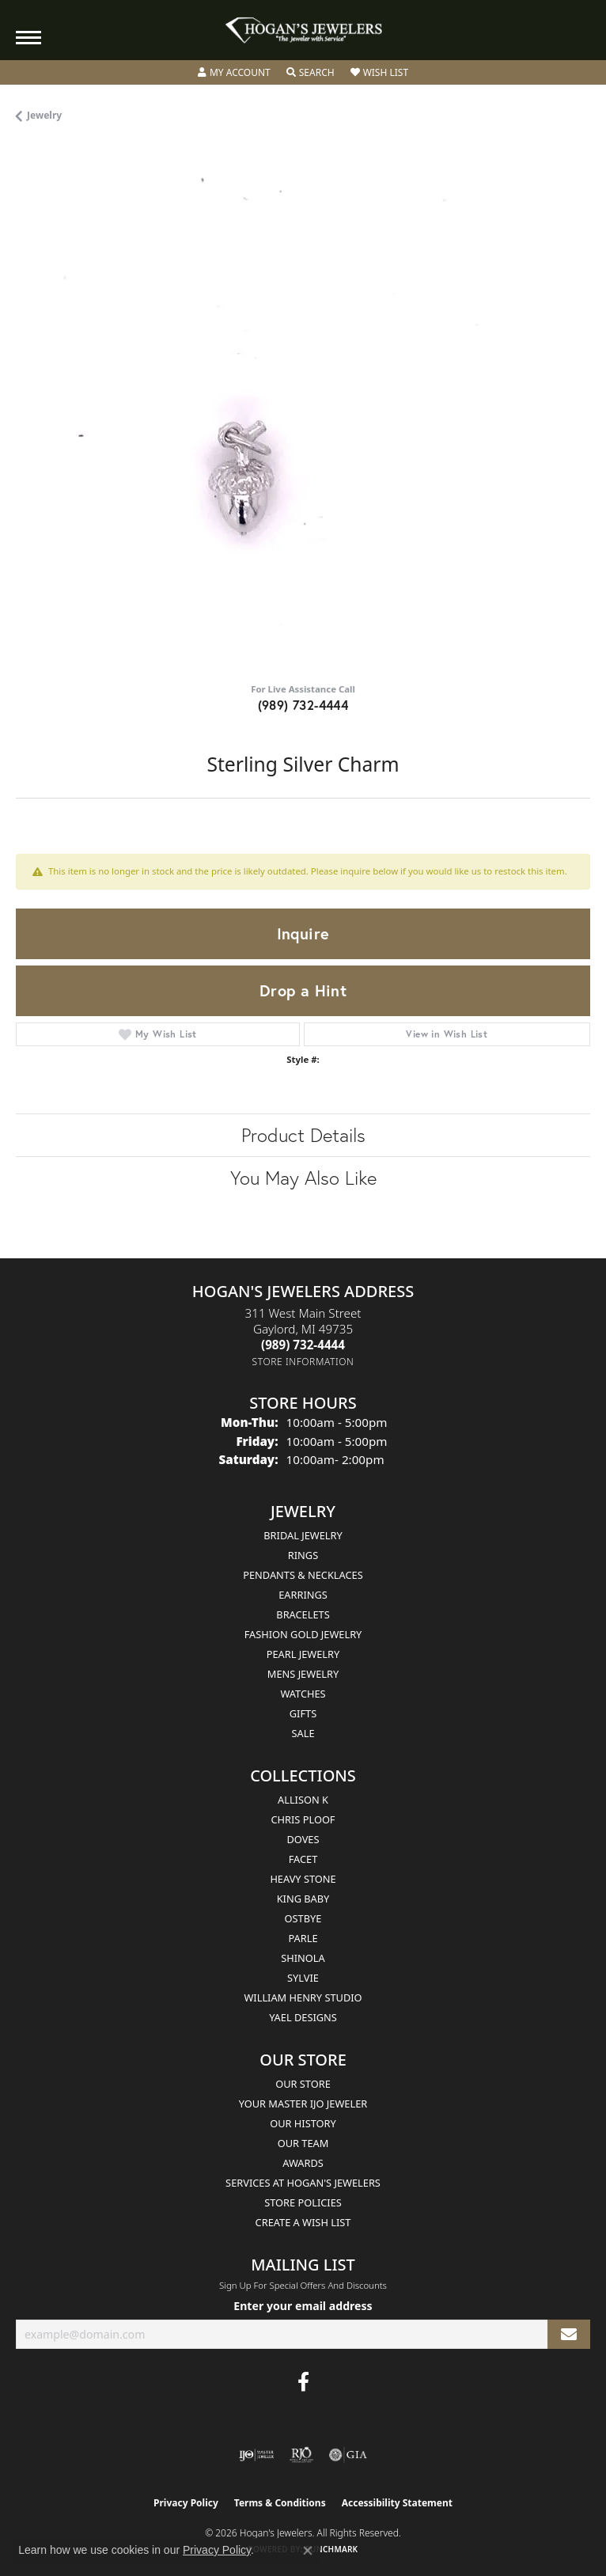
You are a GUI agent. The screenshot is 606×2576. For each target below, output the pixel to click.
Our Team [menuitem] (303, 2143)
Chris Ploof (303, 1819)
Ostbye (303, 1918)
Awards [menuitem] (303, 2163)
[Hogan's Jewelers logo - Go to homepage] (303, 30)
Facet (303, 1859)
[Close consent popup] (307, 2550)
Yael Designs (303, 2017)
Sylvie (303, 1978)
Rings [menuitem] (303, 1555)
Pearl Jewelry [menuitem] (303, 1654)
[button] (234, 73)
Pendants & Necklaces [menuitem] (302, 1575)
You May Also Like (303, 1177)
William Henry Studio (303, 1997)
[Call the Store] (303, 1344)
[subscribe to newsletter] (568, 2334)
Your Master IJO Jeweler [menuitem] (303, 2103)
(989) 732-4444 (303, 704)
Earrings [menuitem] (303, 1595)
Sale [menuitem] (302, 1733)
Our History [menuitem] (303, 2123)
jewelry (44, 115)
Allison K (303, 1800)
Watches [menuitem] (302, 1693)
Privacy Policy (185, 2503)
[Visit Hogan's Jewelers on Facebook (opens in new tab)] (303, 2382)
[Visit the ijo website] (257, 2455)
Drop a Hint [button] (303, 990)
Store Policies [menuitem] (303, 2202)
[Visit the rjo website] (301, 2455)
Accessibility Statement (397, 2503)
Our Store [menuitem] (303, 2084)
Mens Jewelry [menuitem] (303, 1674)
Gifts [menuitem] (303, 1713)
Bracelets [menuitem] (302, 1614)
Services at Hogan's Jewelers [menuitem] (303, 2183)
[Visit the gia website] (348, 2455)
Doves (302, 1839)
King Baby (303, 1898)
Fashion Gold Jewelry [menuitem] (303, 1634)
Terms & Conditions (280, 2503)
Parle (302, 1938)
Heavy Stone (302, 1879)
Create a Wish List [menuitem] (303, 2222)
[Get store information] (303, 1361)
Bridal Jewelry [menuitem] (302, 1535)
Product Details (303, 1135)
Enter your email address (302, 2305)
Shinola (302, 1958)
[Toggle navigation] (28, 37)
